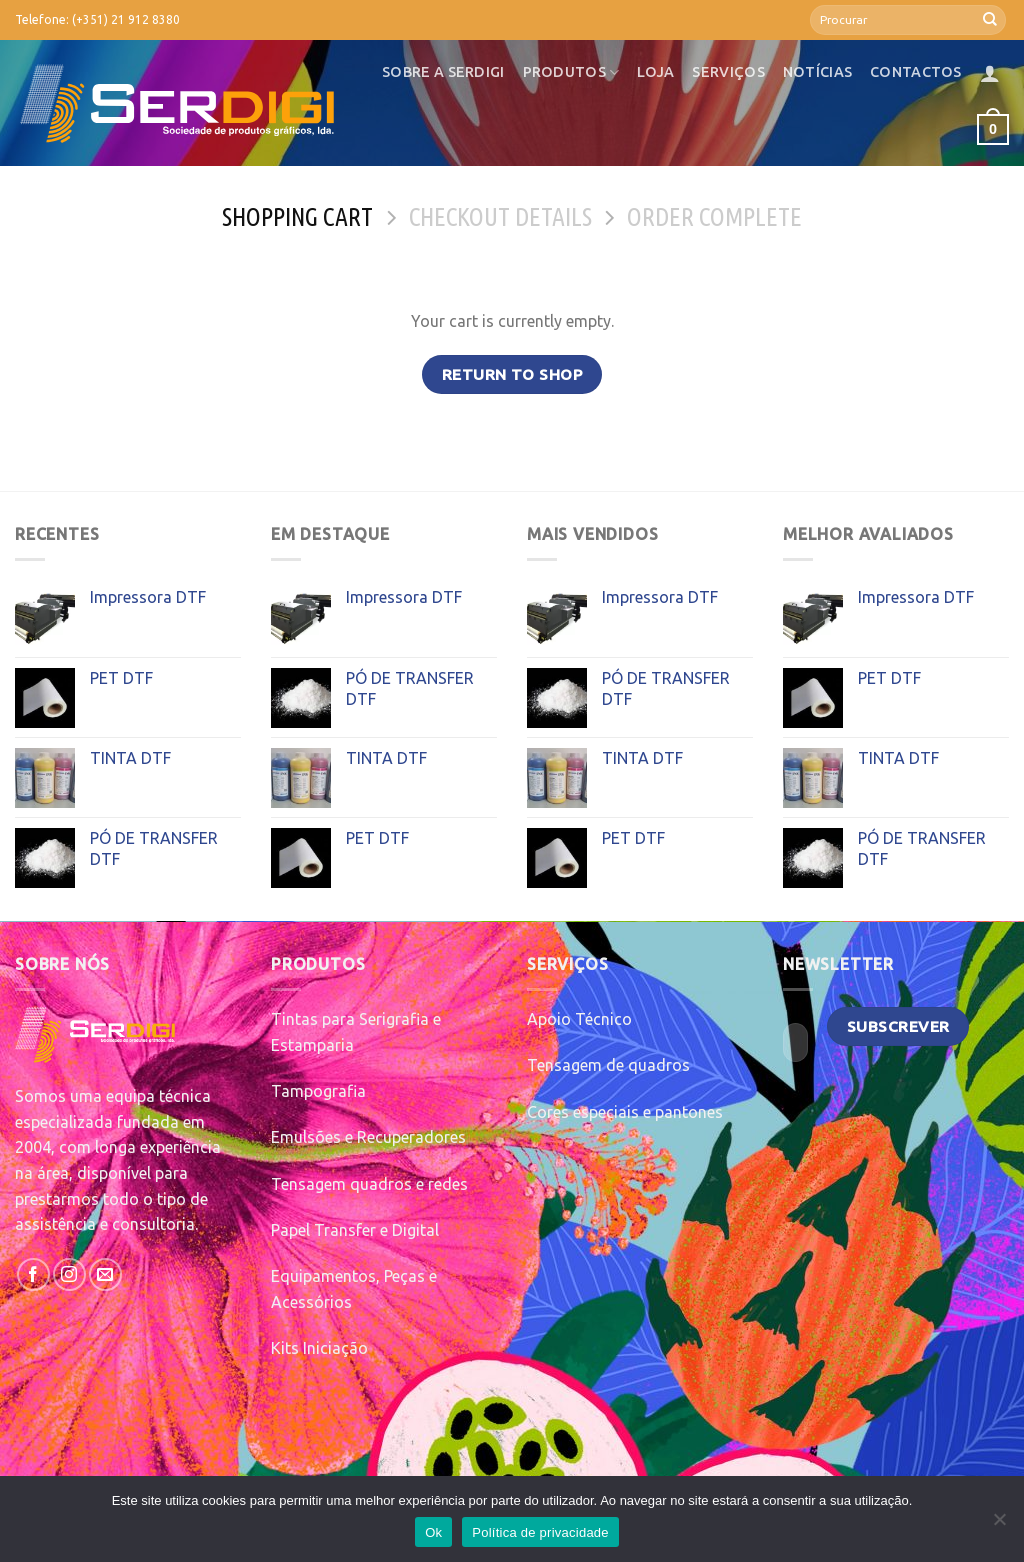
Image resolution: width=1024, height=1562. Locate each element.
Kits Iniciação (319, 1348)
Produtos (571, 72)
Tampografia (318, 1091)
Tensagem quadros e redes (369, 1184)
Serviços (728, 72)
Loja (655, 72)
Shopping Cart (297, 216)
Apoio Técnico (579, 1019)
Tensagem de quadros (608, 1065)
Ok (433, 1532)
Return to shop (512, 374)
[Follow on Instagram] (69, 1274)
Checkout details (500, 216)
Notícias (817, 72)
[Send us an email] (105, 1274)
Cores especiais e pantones (625, 1112)
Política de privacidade (540, 1532)
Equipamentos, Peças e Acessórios (354, 1289)
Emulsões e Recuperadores (368, 1137)
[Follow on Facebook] (33, 1274)
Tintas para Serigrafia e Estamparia (356, 1032)
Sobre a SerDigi (443, 72)
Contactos (916, 72)
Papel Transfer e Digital (355, 1230)
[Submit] (990, 20)
